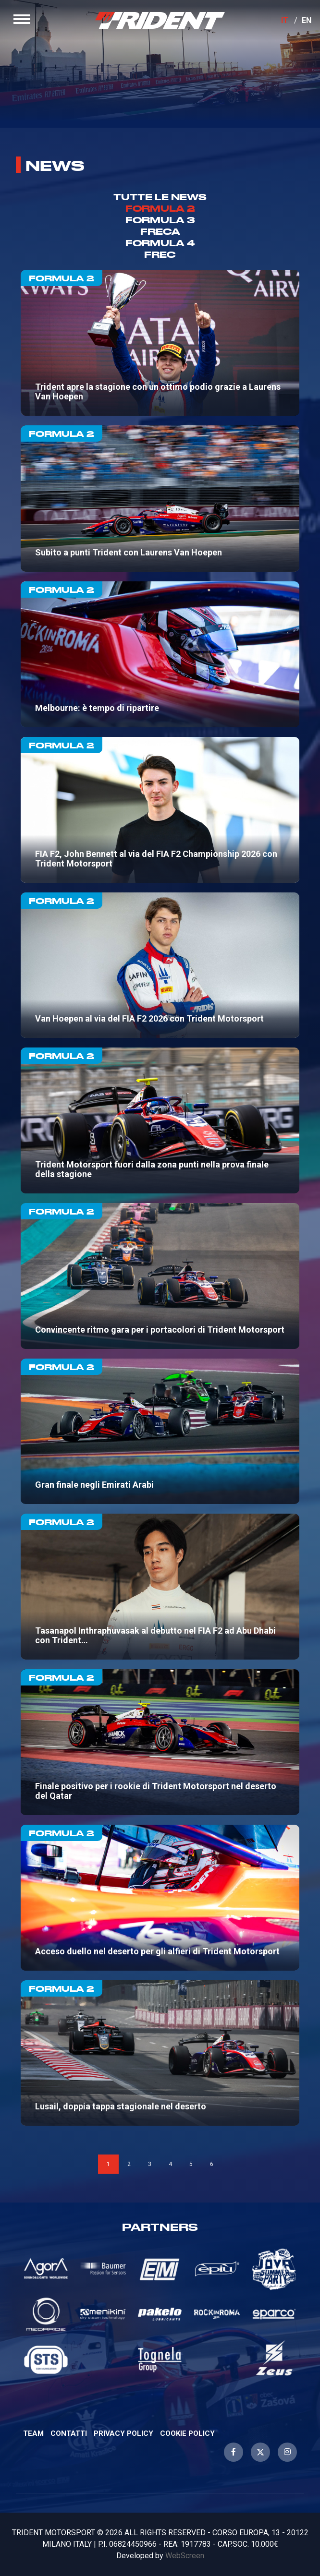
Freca (160, 231)
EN (306, 20)
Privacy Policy (123, 2433)
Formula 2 (160, 208)
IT (284, 20)
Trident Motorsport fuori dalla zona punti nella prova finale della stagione (160, 1120)
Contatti (68, 2433)
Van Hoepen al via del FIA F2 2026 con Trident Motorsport (160, 965)
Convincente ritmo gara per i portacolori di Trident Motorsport (160, 1276)
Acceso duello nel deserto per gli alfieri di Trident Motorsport (160, 1898)
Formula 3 (160, 220)
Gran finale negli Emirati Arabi (160, 1432)
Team (33, 2433)
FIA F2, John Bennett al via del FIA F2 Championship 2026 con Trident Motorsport (160, 810)
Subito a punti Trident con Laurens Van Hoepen (160, 498)
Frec (160, 254)
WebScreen (184, 2555)
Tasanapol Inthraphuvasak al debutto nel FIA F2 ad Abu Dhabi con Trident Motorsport (160, 1587)
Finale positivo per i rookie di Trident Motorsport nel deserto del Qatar (160, 1742)
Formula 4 (160, 243)
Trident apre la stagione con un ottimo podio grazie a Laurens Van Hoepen (160, 343)
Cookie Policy (187, 2433)
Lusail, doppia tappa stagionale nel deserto (160, 2053)
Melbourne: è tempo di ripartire (160, 654)
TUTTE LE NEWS (160, 197)
